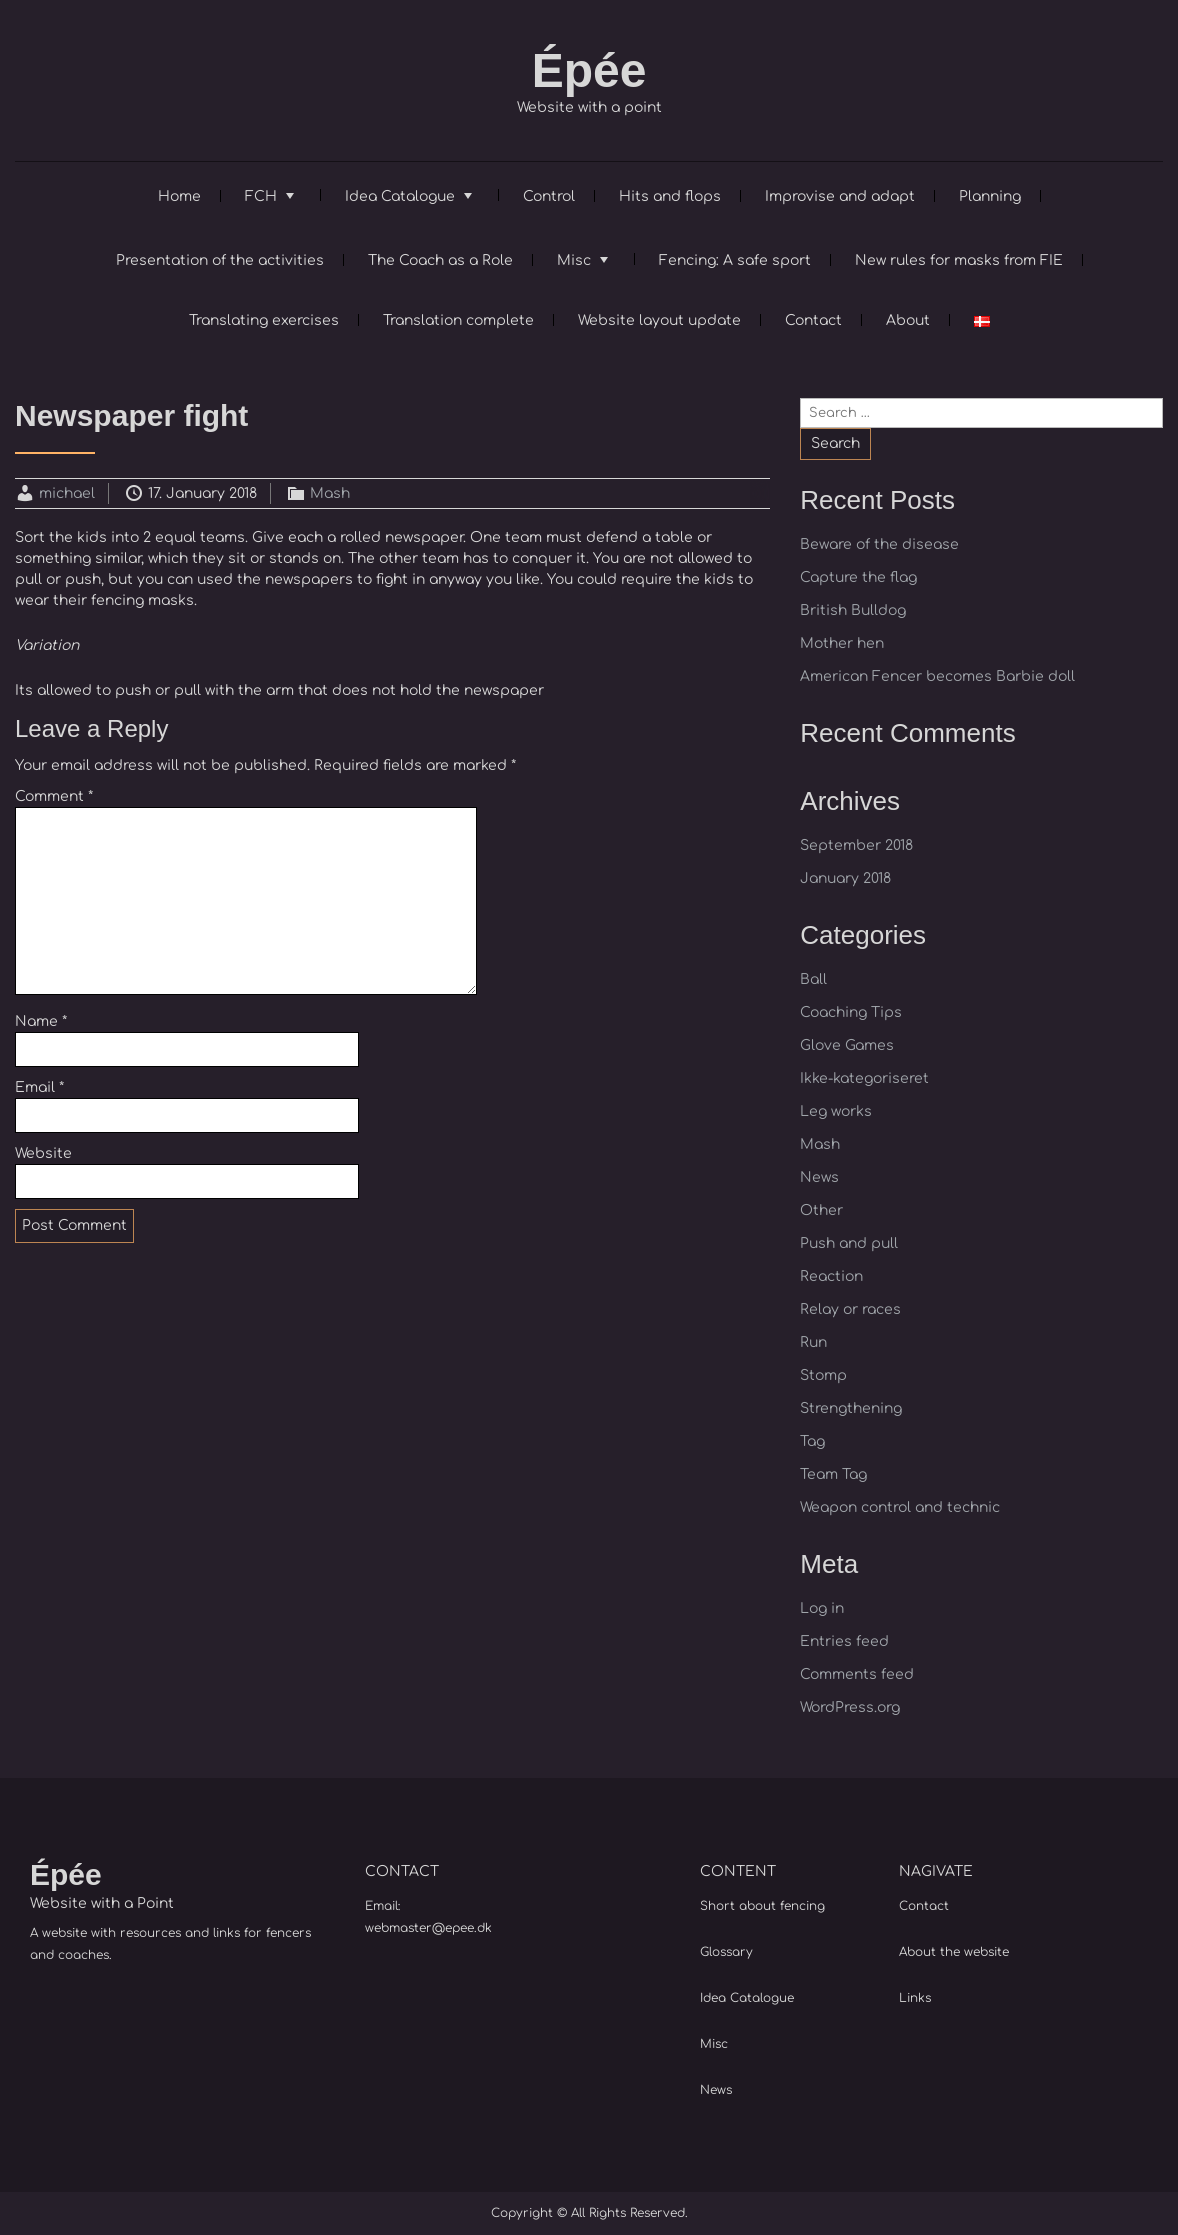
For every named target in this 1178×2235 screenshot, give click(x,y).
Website (43, 1153)
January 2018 (845, 878)
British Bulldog (853, 610)
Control (549, 196)
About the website (954, 1952)
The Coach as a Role (440, 260)
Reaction (831, 1276)
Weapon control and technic (900, 1507)
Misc (574, 260)
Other (821, 1210)
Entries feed (844, 1641)
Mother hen (842, 643)
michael (67, 493)
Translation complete (458, 320)
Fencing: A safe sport (735, 260)
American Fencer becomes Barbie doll (937, 676)
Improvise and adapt (840, 196)
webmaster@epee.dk (428, 1928)
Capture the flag (858, 577)
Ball (813, 979)
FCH (261, 196)
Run (813, 1342)
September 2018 (856, 845)
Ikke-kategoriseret (864, 1078)
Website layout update (659, 320)
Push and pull (849, 1243)
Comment (54, 796)
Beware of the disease (879, 544)
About (908, 320)
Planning (990, 196)
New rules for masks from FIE (959, 260)
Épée (589, 70)
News (819, 1177)
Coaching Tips (851, 1012)
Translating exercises (264, 320)
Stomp (823, 1375)
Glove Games (847, 1045)
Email (39, 1087)
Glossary (726, 1952)
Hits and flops (670, 196)
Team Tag (833, 1474)
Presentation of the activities (220, 260)
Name (41, 1021)
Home (179, 196)
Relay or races (850, 1309)
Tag (812, 1441)
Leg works (836, 1111)
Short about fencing (762, 1906)
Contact (813, 320)
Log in (822, 1608)
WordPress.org (850, 1707)
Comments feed (857, 1674)
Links (915, 1998)
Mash (330, 493)
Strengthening (851, 1408)
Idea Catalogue (400, 196)
